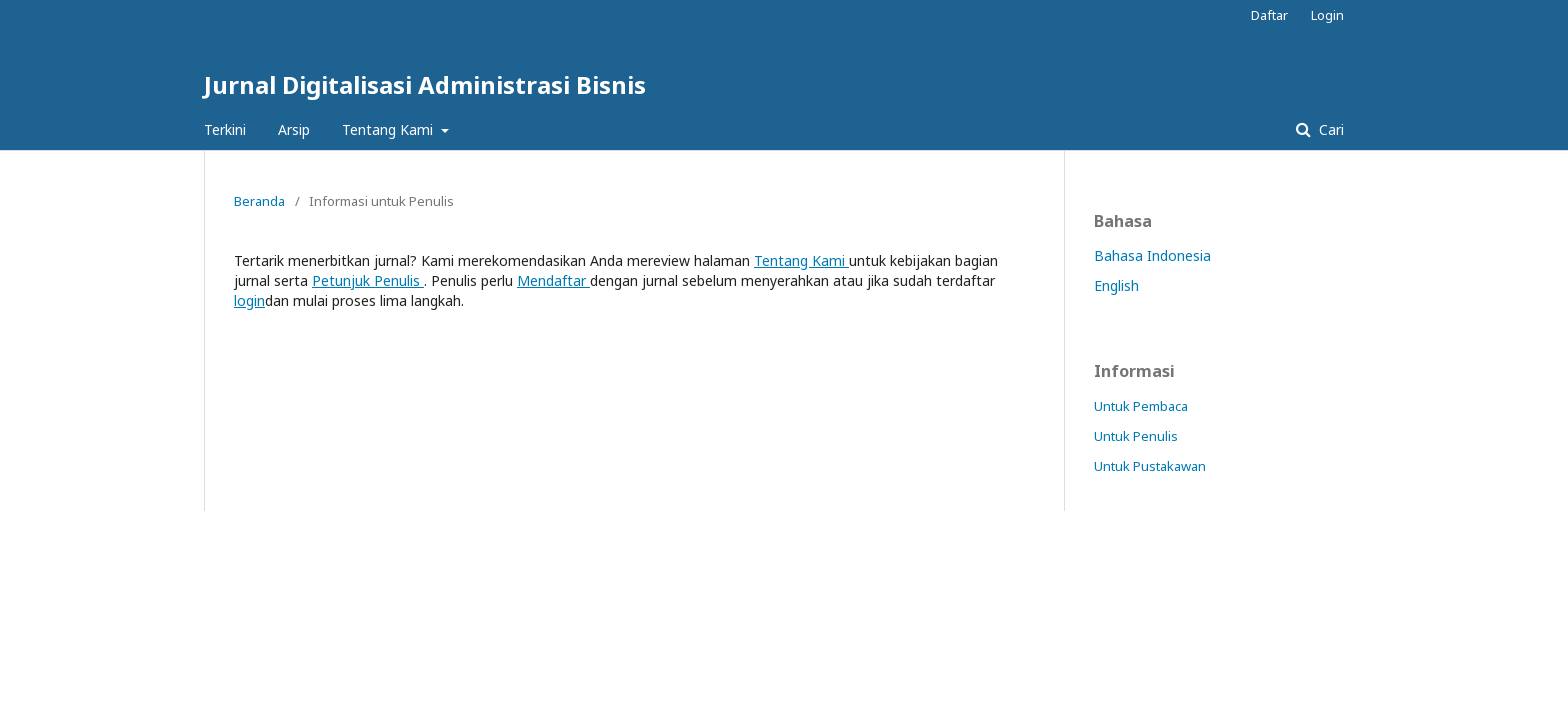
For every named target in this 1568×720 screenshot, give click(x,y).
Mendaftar (553, 280)
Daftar (1269, 15)
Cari (1329, 129)
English (1116, 285)
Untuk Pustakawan (1150, 466)
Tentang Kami (389, 129)
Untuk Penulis (1136, 436)
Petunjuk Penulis (368, 280)
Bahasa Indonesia (1152, 255)
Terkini (225, 129)
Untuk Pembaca (1141, 406)
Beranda (259, 201)
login (249, 300)
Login (1327, 15)
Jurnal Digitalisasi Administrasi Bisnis (425, 84)
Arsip (294, 129)
